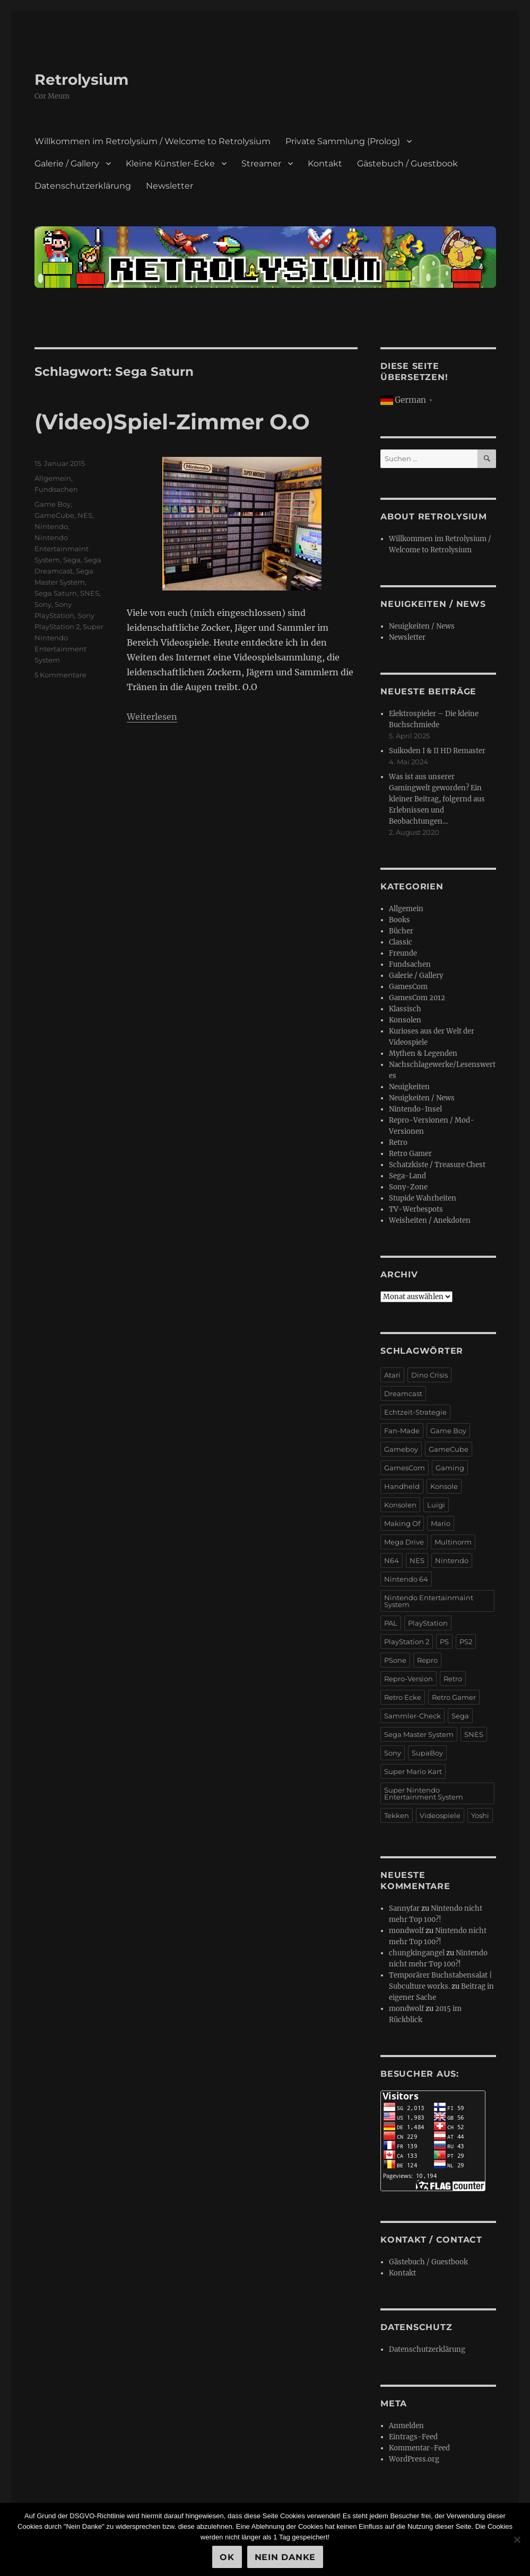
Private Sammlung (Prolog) (342, 141)
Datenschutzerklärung (82, 186)
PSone (395, 1660)
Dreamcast (403, 1393)
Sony (42, 604)
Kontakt (325, 163)
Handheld (402, 1486)
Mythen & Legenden (423, 1053)
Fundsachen (56, 489)
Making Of (402, 1523)
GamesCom (408, 986)
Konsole (444, 1486)
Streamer (261, 163)
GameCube (54, 515)
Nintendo (51, 526)
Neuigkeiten (409, 1086)
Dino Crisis (429, 1375)
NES (84, 515)
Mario (440, 1523)
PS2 (465, 1641)
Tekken (396, 1815)
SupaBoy (427, 1753)
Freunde (403, 953)
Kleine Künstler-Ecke (170, 163)
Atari (392, 1375)
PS (444, 1641)
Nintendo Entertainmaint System (61, 548)
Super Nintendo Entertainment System (423, 1793)
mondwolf (406, 1930)
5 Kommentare (60, 675)
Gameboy (401, 1449)
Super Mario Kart (413, 1771)
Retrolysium (81, 79)
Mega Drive (404, 1542)
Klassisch (405, 1008)
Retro (398, 1142)
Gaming (450, 1467)
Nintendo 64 (406, 1579)
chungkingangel (417, 1952)
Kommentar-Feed (419, 2448)
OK (227, 2557)
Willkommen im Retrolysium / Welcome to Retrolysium (152, 141)
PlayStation (428, 1623)
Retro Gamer (410, 1153)
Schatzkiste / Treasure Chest (437, 1164)
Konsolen (405, 1020)
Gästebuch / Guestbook (407, 163)
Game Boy (52, 504)
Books (399, 919)
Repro (427, 1660)
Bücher (401, 931)
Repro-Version (408, 1678)
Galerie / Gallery (66, 163)
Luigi (436, 1505)
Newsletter (169, 186)
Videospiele (440, 1815)
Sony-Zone (408, 1187)
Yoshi (480, 1815)
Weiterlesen (152, 716)
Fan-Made (402, 1430)
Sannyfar (404, 1908)
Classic (400, 942)
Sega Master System (419, 1734)
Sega (72, 559)
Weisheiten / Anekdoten (430, 1220)
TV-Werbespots (416, 1209)
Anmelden (406, 2425)
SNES (89, 593)
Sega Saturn (55, 593)
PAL (390, 1623)
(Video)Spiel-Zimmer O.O (172, 422)
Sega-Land (407, 1175)
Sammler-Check (412, 1716)
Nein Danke (285, 2557)
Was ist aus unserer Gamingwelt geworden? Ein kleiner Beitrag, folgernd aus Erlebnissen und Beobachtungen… (437, 799)
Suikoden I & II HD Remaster (437, 750)
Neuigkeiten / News (422, 626)
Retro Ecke (402, 1697)
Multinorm (453, 1542)
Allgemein (52, 478)
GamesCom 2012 (417, 997)
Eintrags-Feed (413, 2436)
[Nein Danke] (516, 2539)
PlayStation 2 (406, 1641)
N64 (391, 1560)
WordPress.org (414, 2459)
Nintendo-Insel (415, 1109)
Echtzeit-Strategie (415, 1412)
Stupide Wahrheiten (422, 1198)
